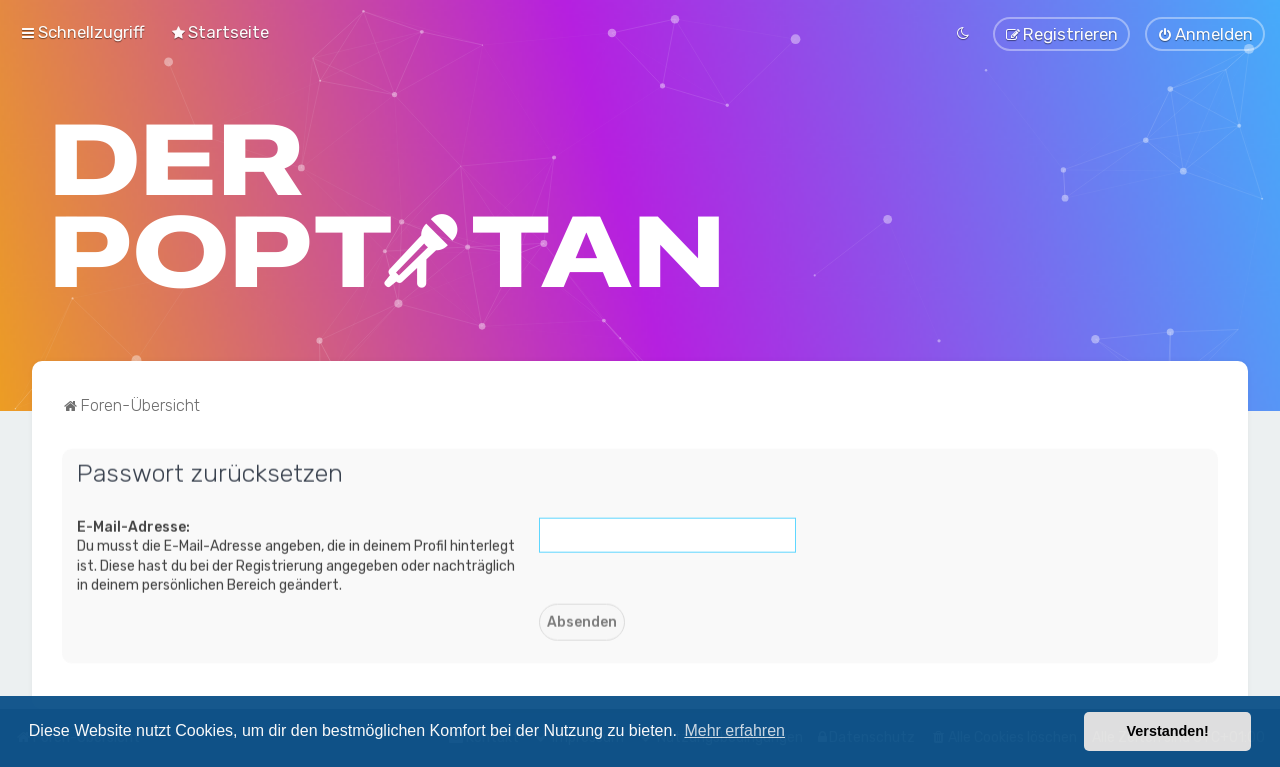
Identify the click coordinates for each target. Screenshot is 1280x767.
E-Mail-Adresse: (133, 525)
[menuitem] (219, 32)
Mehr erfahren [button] (734, 730)
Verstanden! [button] (1168, 731)
